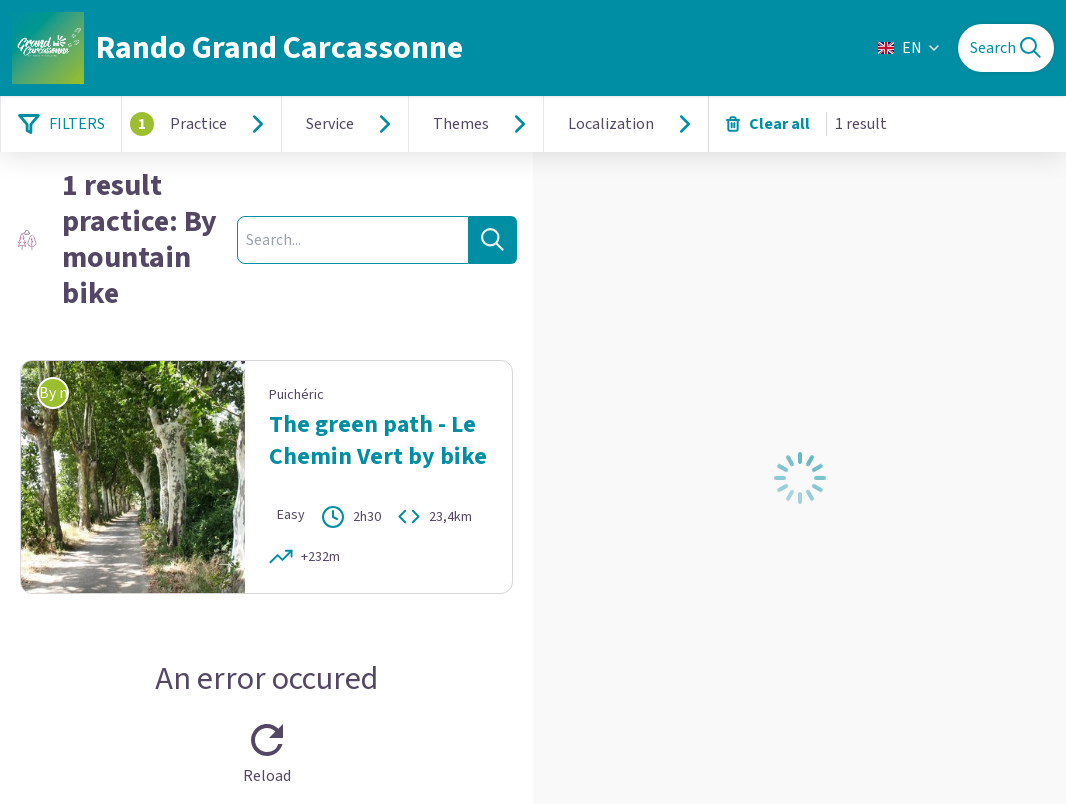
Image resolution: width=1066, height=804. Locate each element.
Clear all (767, 124)
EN (910, 48)
